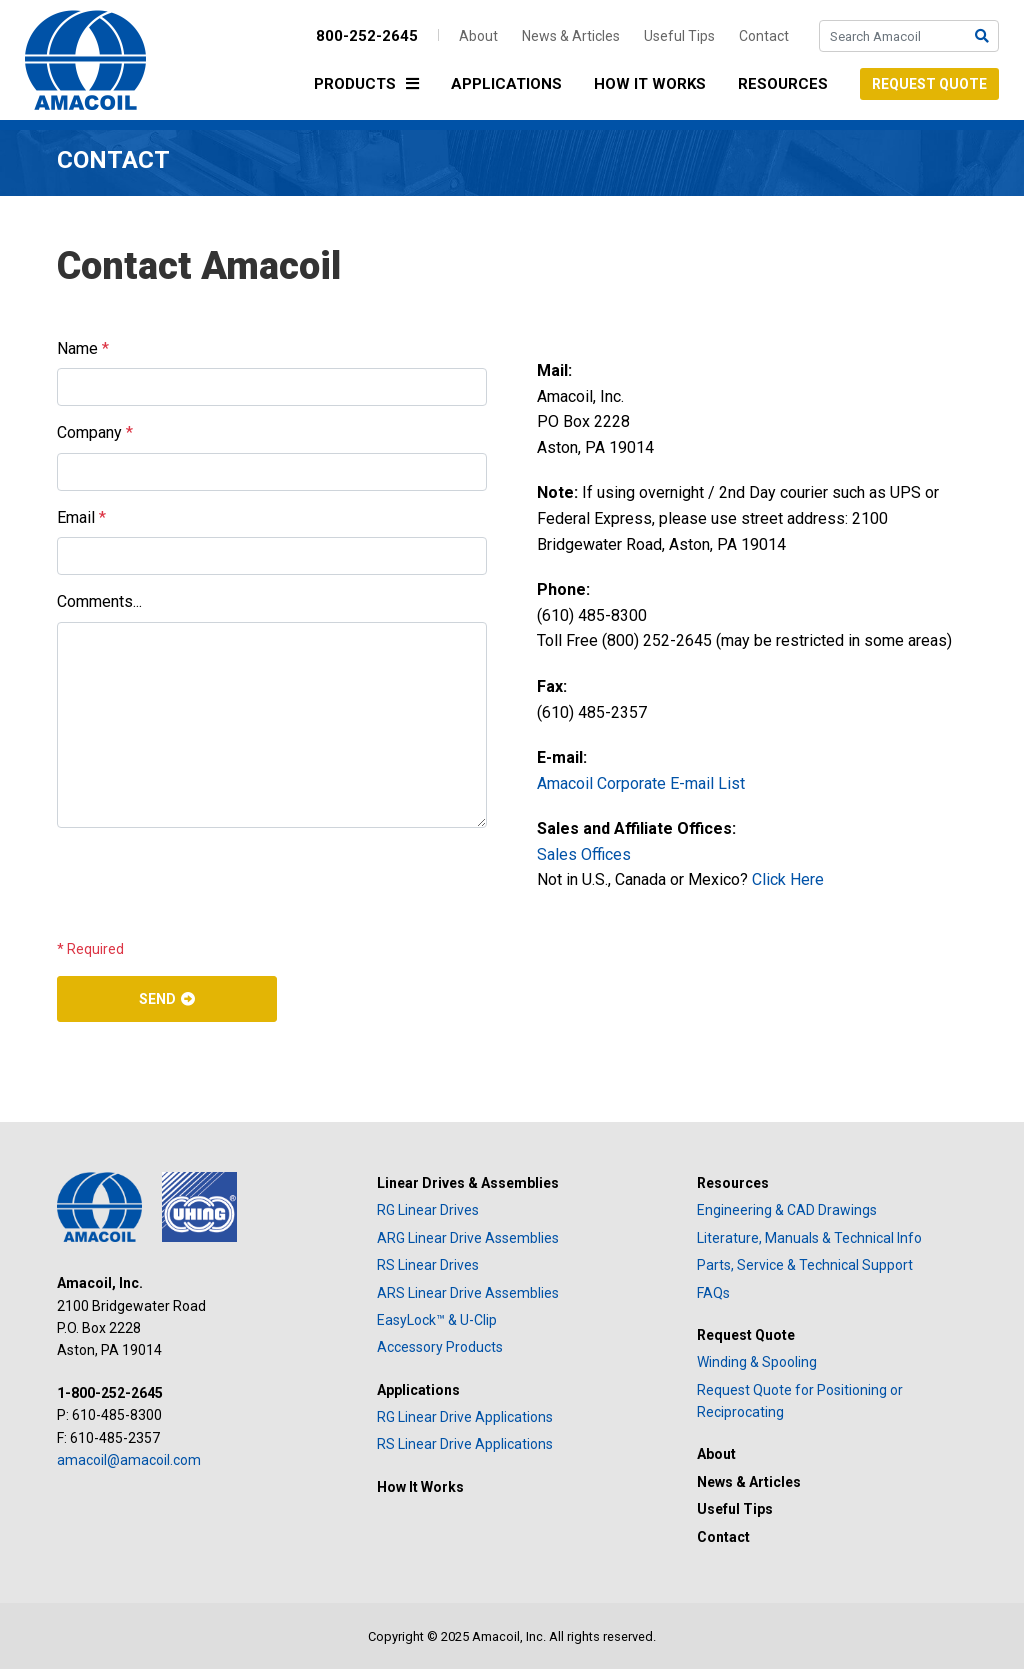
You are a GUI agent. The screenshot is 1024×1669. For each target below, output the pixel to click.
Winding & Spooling (757, 1362)
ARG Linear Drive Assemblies (468, 1238)
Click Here (788, 879)
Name (83, 348)
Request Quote (929, 84)
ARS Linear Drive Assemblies (468, 1293)
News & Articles (571, 36)
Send (157, 999)
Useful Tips (679, 36)
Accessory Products (440, 1347)
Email (81, 517)
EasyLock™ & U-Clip (437, 1320)
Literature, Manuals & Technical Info (809, 1238)
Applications (506, 84)
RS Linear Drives (428, 1265)
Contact (764, 36)
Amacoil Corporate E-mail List (641, 783)
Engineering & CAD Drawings (787, 1210)
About (478, 36)
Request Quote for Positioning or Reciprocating (800, 1401)
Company (95, 432)
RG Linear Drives (428, 1210)
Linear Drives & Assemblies (468, 1183)
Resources (783, 84)
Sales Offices (584, 854)
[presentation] (209, 883)
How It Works (650, 84)
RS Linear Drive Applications (465, 1444)
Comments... (99, 601)
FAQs (713, 1293)
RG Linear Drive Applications (465, 1417)
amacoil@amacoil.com (129, 1460)
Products (371, 85)
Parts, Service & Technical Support (805, 1265)
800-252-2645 (367, 36)
